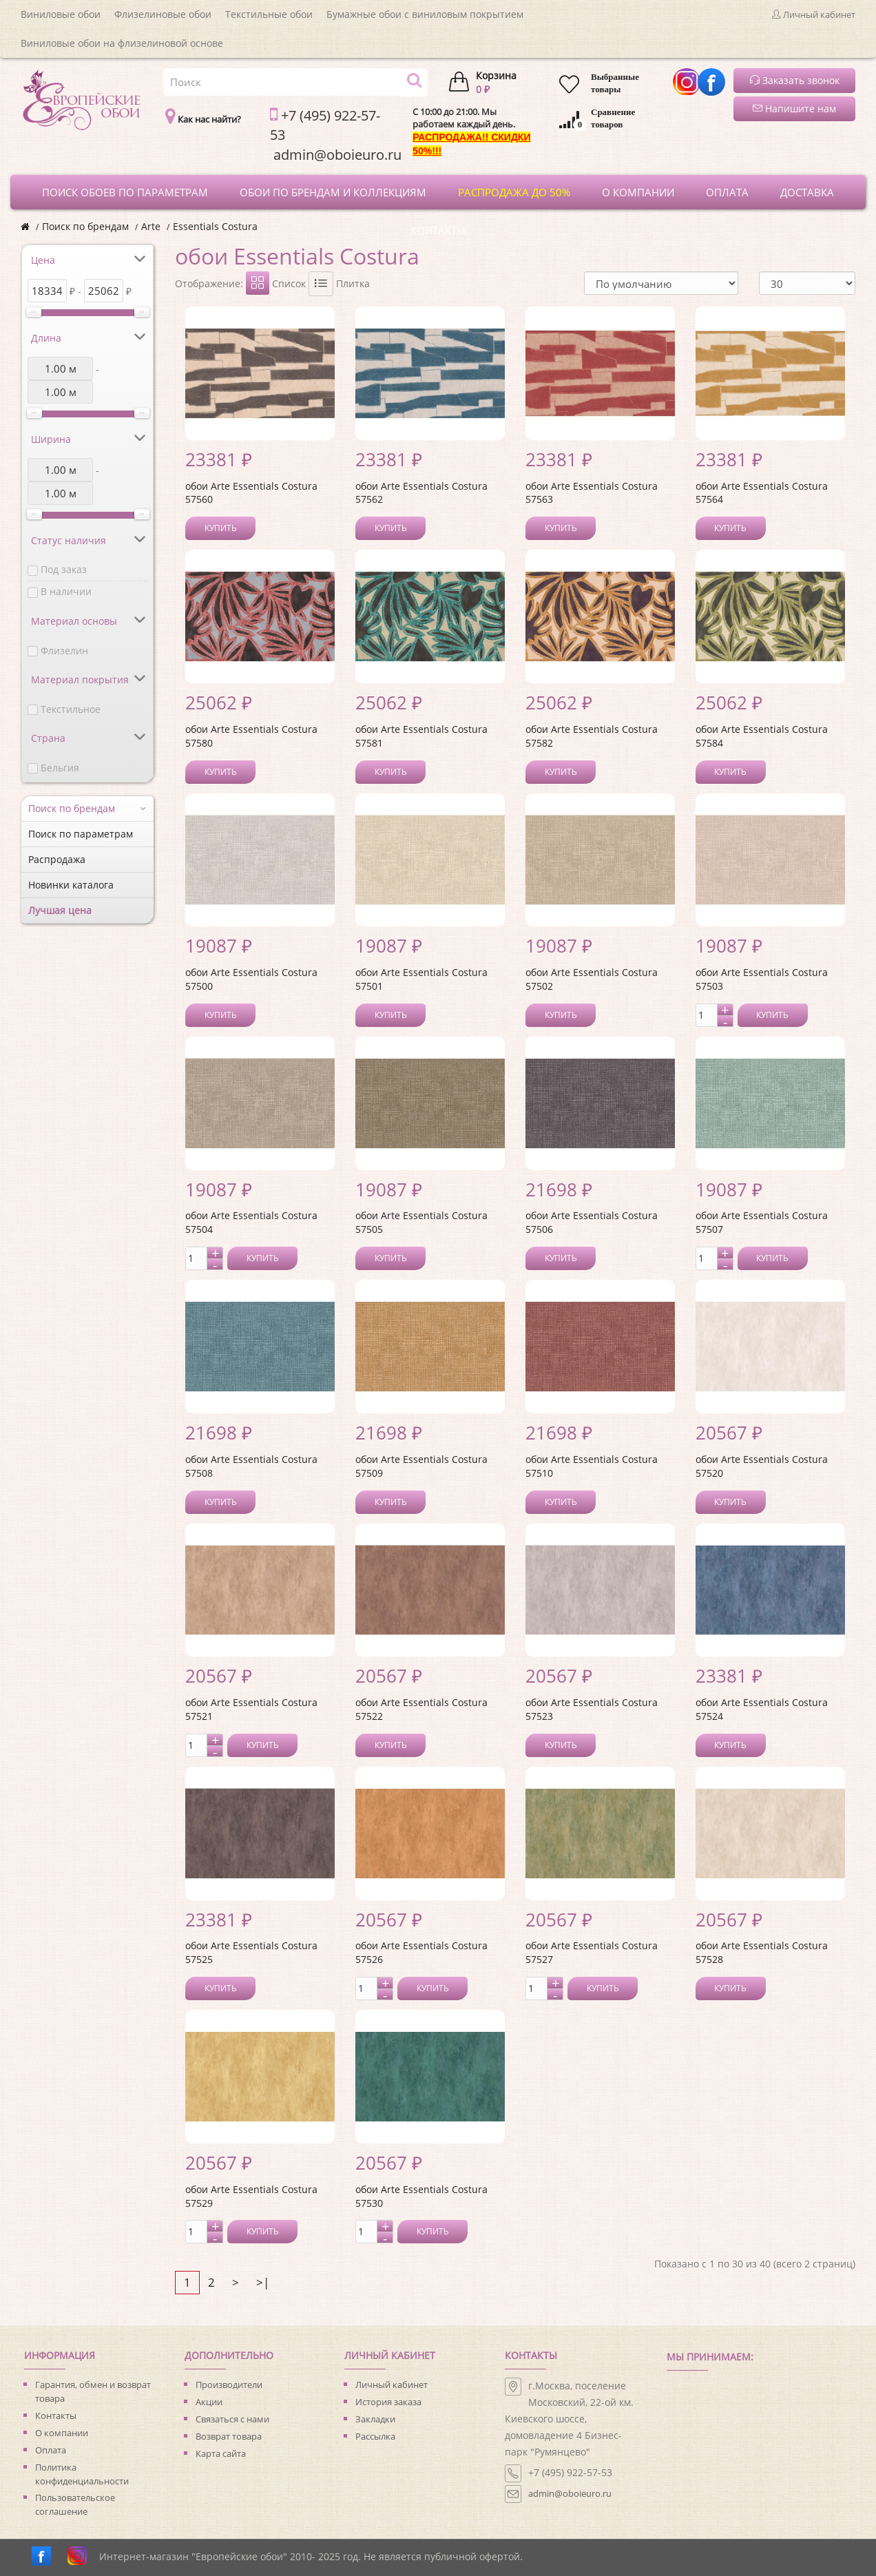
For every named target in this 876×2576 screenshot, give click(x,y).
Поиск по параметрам (80, 833)
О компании (61, 2433)
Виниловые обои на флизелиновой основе (122, 43)
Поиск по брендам (85, 226)
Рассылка (375, 2436)
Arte (150, 226)
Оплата (50, 2450)
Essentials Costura (215, 226)
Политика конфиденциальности (82, 2474)
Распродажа (56, 859)
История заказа (388, 2402)
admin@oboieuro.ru (570, 2493)
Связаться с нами (232, 2419)
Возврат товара (229, 2436)
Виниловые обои (61, 14)
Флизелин (64, 650)
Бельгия (60, 767)
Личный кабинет (391, 2384)
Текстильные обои (269, 14)
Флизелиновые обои (162, 14)
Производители (229, 2384)
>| (262, 2282)
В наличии (66, 591)
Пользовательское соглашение (75, 2504)
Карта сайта (221, 2453)
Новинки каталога (71, 884)
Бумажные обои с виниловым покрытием (424, 14)
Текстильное (71, 709)
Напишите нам (794, 108)
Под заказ (64, 569)
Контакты (55, 2415)
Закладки (375, 2419)
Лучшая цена (60, 910)
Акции (209, 2402)
